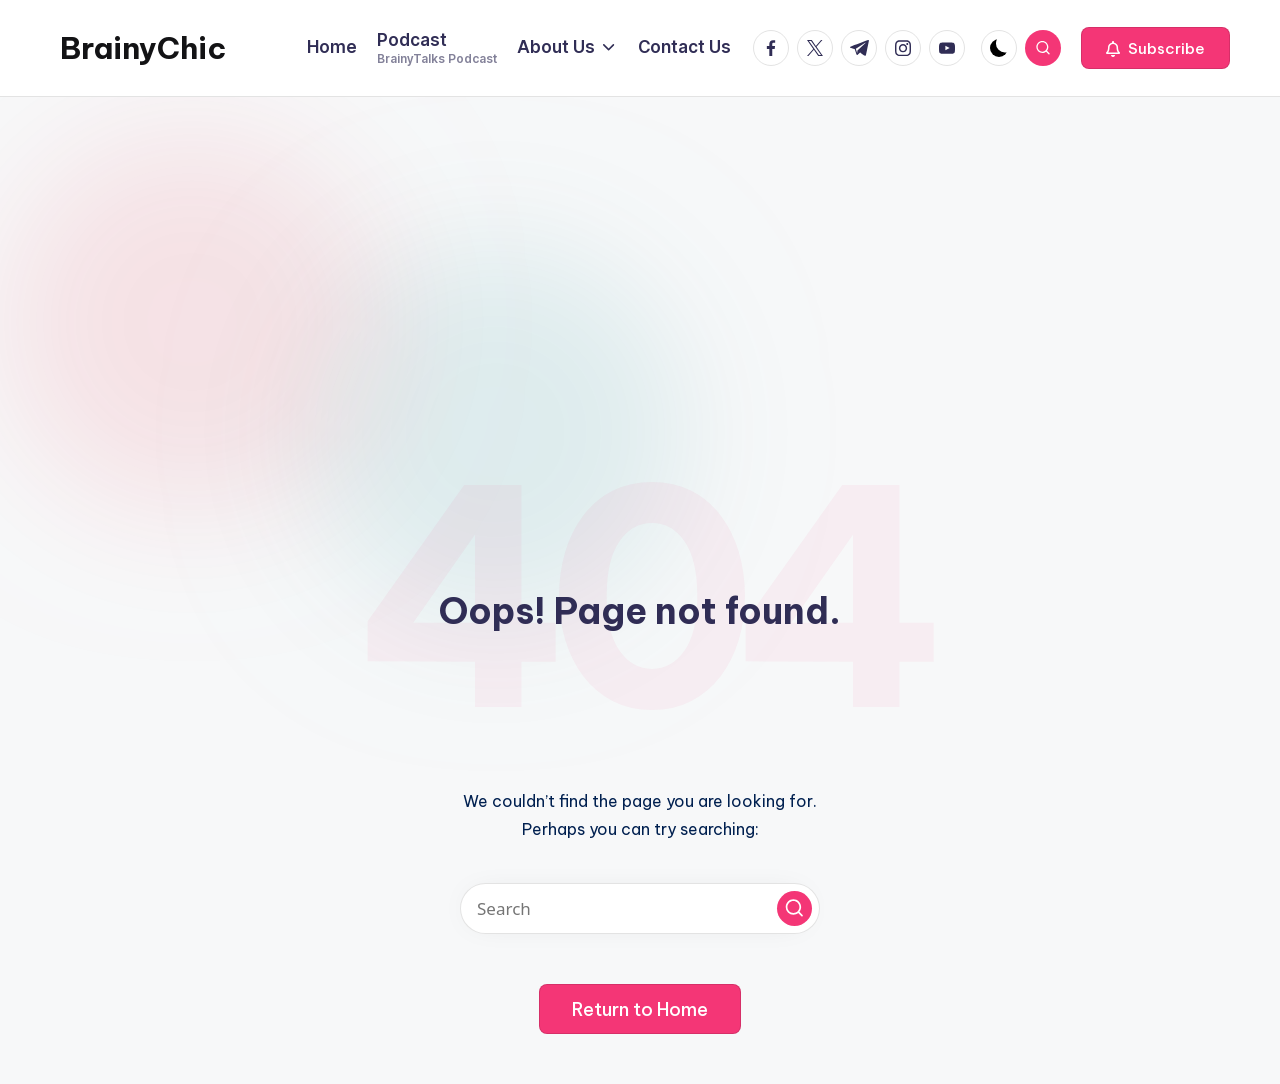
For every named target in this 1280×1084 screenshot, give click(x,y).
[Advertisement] (640, 247)
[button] (1155, 48)
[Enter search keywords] (640, 908)
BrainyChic (143, 48)
